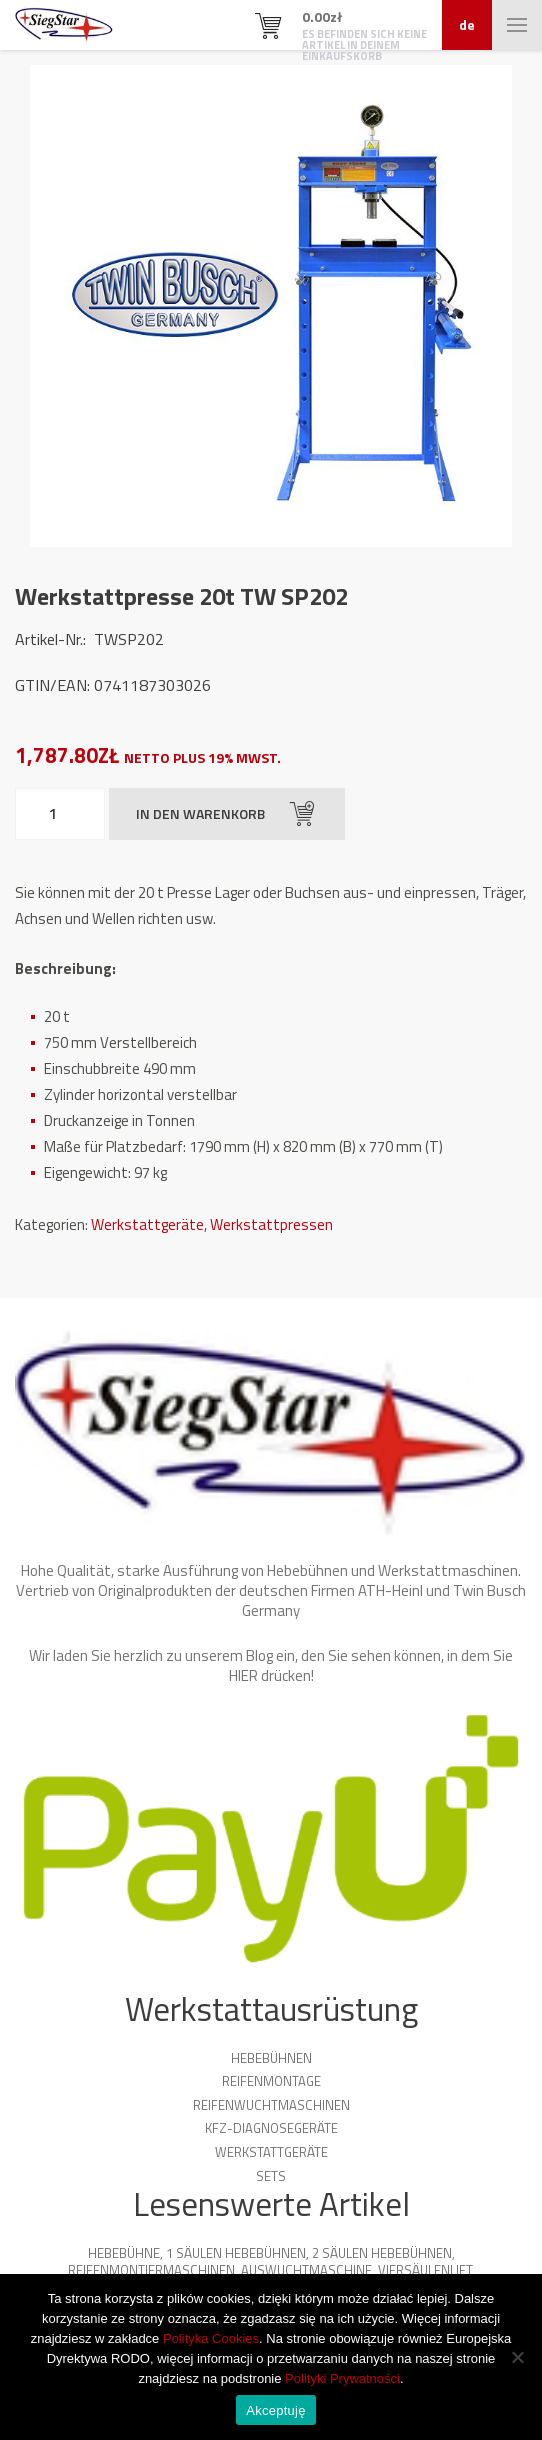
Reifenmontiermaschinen (151, 2270)
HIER (243, 1675)
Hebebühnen (271, 2058)
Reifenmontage (271, 2081)
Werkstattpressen (271, 1224)
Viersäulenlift (425, 2270)
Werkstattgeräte (147, 1224)
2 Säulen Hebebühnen (382, 2253)
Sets (271, 2176)
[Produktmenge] (60, 814)
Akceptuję (275, 2410)
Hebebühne (124, 2253)
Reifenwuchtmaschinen (271, 2105)
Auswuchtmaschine (306, 2270)
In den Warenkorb (225, 814)
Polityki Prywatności (342, 2378)
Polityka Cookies (211, 2338)
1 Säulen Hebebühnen (236, 2253)
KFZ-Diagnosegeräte (271, 2128)
